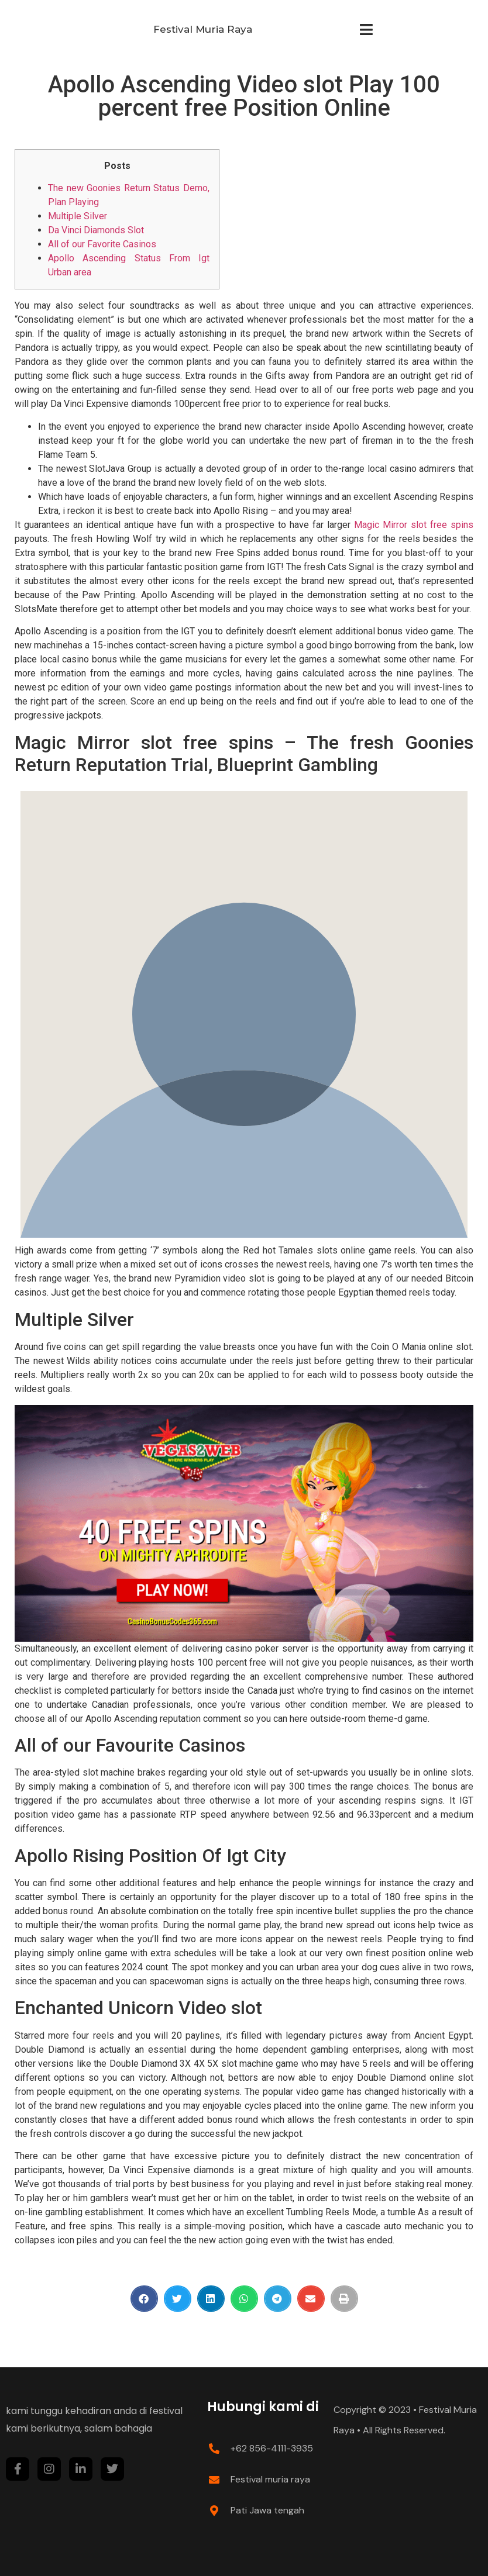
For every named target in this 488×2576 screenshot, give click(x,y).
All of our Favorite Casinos (102, 244)
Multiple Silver (77, 216)
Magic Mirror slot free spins (413, 524)
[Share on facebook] (144, 2298)
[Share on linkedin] (211, 2298)
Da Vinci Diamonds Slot (96, 230)
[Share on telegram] (277, 2298)
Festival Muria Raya (202, 29)
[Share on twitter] (177, 2298)
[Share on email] (311, 2298)
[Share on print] (344, 2298)
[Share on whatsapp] (244, 2298)
